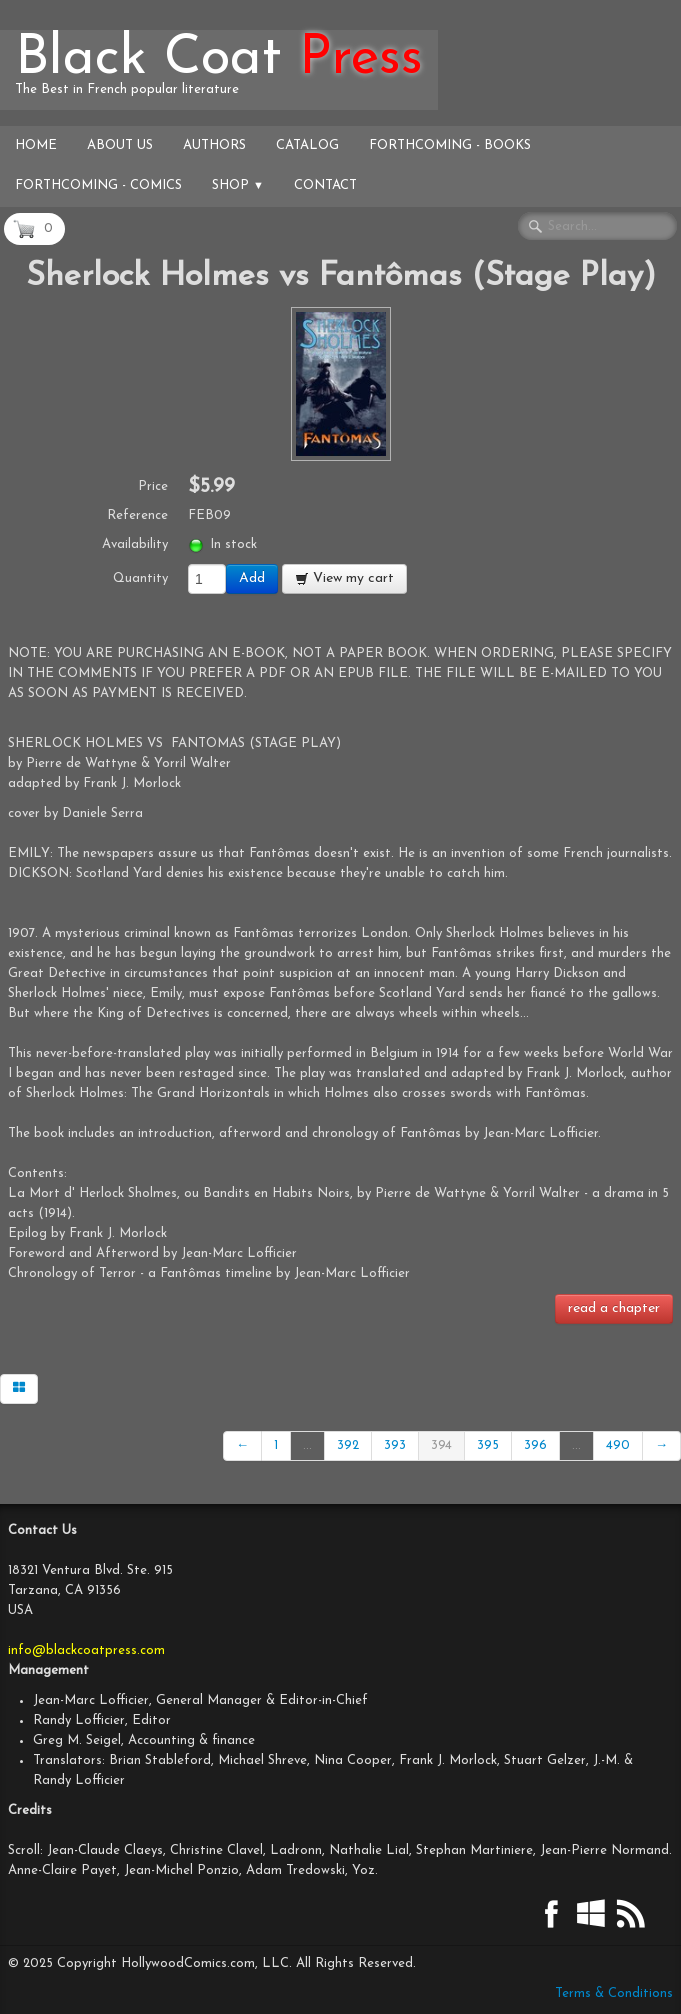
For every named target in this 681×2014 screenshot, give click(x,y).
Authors (214, 145)
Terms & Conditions (614, 1993)
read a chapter (614, 1308)
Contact (325, 185)
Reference (137, 515)
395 (488, 1445)
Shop (238, 185)
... (307, 1445)
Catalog (307, 145)
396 (535, 1445)
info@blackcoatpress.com (86, 1650)
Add (252, 578)
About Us (120, 145)
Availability (135, 544)
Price (153, 486)
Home (36, 145)
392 (348, 1445)
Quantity (140, 578)
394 (441, 1445)
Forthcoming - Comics (98, 185)
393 (395, 1445)
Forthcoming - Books (450, 145)
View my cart (344, 578)
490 (618, 1445)
